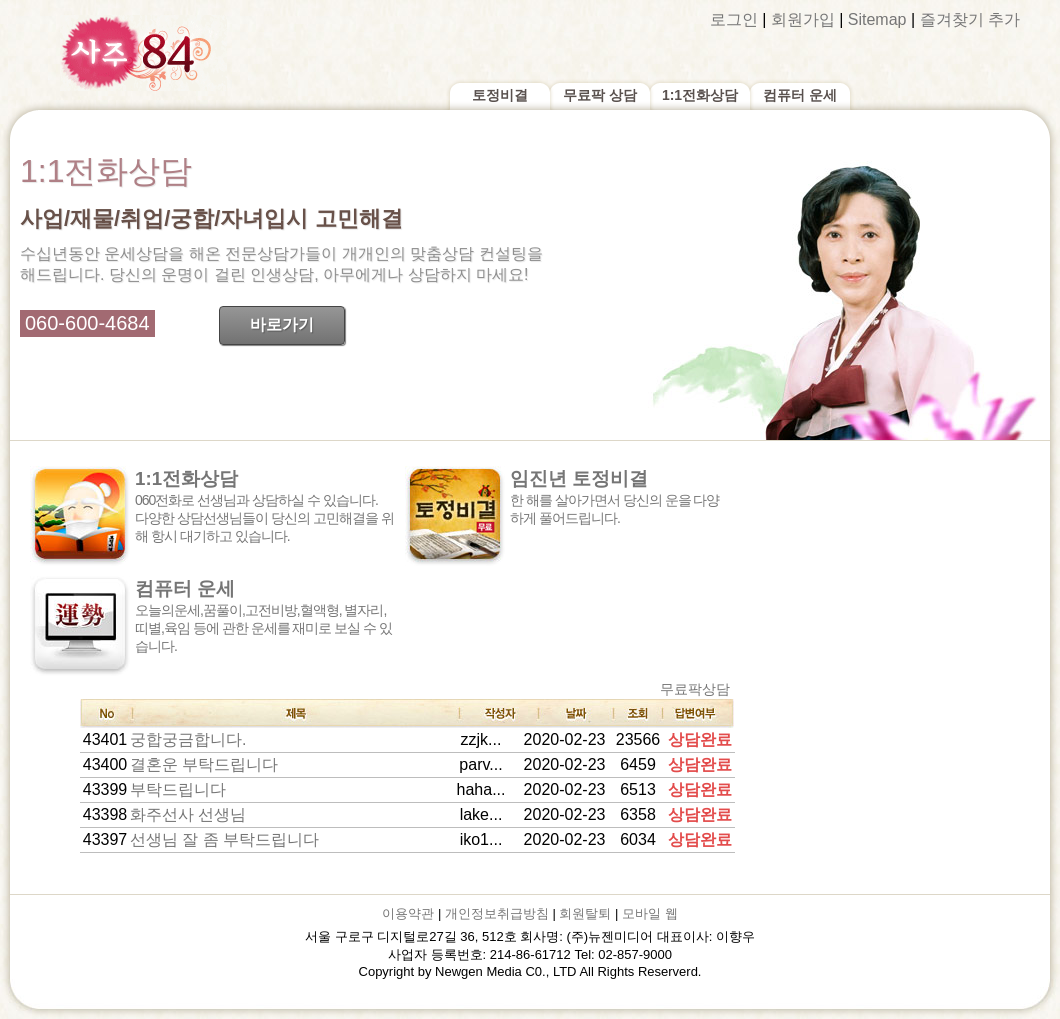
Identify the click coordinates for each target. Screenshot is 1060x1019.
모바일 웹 (650, 913)
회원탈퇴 (585, 913)
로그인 (734, 19)
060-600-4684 (87, 323)
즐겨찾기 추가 (970, 19)
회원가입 (803, 19)
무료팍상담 (695, 689)
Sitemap (877, 19)
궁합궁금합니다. (188, 739)
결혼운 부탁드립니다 (204, 764)
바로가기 (282, 324)
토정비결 (500, 95)
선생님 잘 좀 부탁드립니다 (224, 839)
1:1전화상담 (700, 95)
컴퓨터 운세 (800, 95)
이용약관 (408, 913)
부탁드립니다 (178, 789)
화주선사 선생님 (188, 814)
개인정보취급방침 (497, 913)
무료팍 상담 (600, 95)
